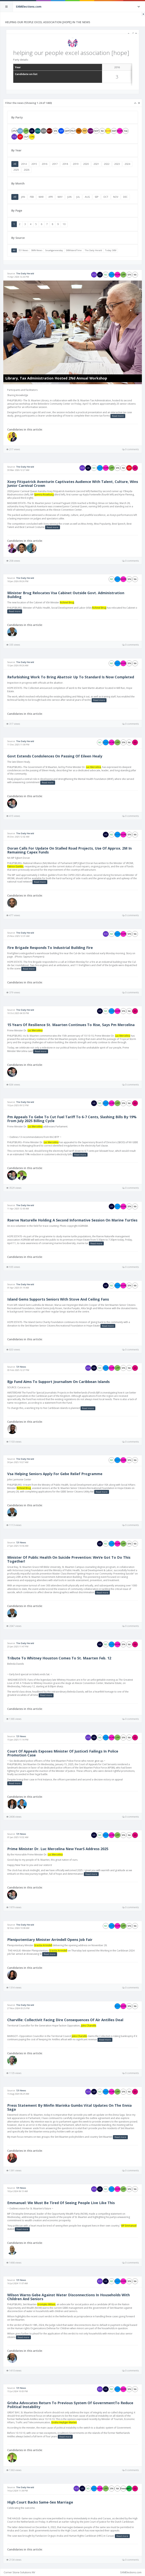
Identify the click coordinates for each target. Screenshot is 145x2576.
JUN (69, 197)
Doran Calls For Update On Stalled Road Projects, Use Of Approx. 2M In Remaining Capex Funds (69, 850)
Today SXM (110, 250)
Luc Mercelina (93, 767)
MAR (41, 197)
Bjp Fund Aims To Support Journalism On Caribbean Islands (58, 1381)
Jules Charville (88, 2025)
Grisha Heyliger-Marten (64, 2422)
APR (50, 197)
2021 (96, 164)
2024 (127, 164)
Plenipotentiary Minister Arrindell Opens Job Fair (49, 1939)
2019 (75, 164)
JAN (23, 197)
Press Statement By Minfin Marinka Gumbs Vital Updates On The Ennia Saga (69, 2107)
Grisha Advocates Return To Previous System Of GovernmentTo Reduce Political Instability (70, 2404)
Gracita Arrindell (43, 1945)
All (14, 164)
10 (64, 224)
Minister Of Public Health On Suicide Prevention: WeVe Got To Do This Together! (68, 1559)
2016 (44, 164)
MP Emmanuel (129, 2225)
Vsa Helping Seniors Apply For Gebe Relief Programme (54, 1473)
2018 (65, 164)
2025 (16, 169)
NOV (115, 197)
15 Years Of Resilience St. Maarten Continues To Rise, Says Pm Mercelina (71, 1024)
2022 (106, 164)
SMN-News (36, 250)
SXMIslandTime (74, 250)
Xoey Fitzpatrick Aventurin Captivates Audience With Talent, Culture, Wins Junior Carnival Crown (72, 483)
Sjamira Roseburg (44, 494)
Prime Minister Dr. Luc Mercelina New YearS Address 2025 (57, 1848)
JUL (78, 197)
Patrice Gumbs (15, 866)
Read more (118, 415)
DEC (125, 197)
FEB (32, 197)
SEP (96, 197)
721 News (23, 250)
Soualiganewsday (54, 250)
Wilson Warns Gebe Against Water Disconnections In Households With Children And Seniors (68, 2297)
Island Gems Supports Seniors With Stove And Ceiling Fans (58, 1299)
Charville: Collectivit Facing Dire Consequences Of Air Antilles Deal (65, 2019)
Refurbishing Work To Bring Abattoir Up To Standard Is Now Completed (70, 677)
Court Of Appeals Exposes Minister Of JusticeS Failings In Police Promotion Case (62, 1753)
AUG (87, 197)
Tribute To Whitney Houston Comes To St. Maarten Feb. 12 (59, 1658)
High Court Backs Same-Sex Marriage (40, 2502)
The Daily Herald (93, 250)
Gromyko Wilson (46, 2304)
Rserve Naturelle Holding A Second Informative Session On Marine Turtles (72, 1220)
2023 (117, 164)
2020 (86, 164)
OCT (105, 197)
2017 (55, 164)
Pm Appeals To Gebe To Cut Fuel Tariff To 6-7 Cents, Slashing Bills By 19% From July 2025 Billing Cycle (71, 1119)
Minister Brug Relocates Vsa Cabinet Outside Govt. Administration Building (65, 594)
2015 (34, 164)
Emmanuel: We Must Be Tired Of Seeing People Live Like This (61, 2202)
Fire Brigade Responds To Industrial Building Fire (50, 947)
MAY (60, 197)
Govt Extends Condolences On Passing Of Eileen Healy (54, 756)
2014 (24, 164)
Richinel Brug (67, 602)
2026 (26, 169)
